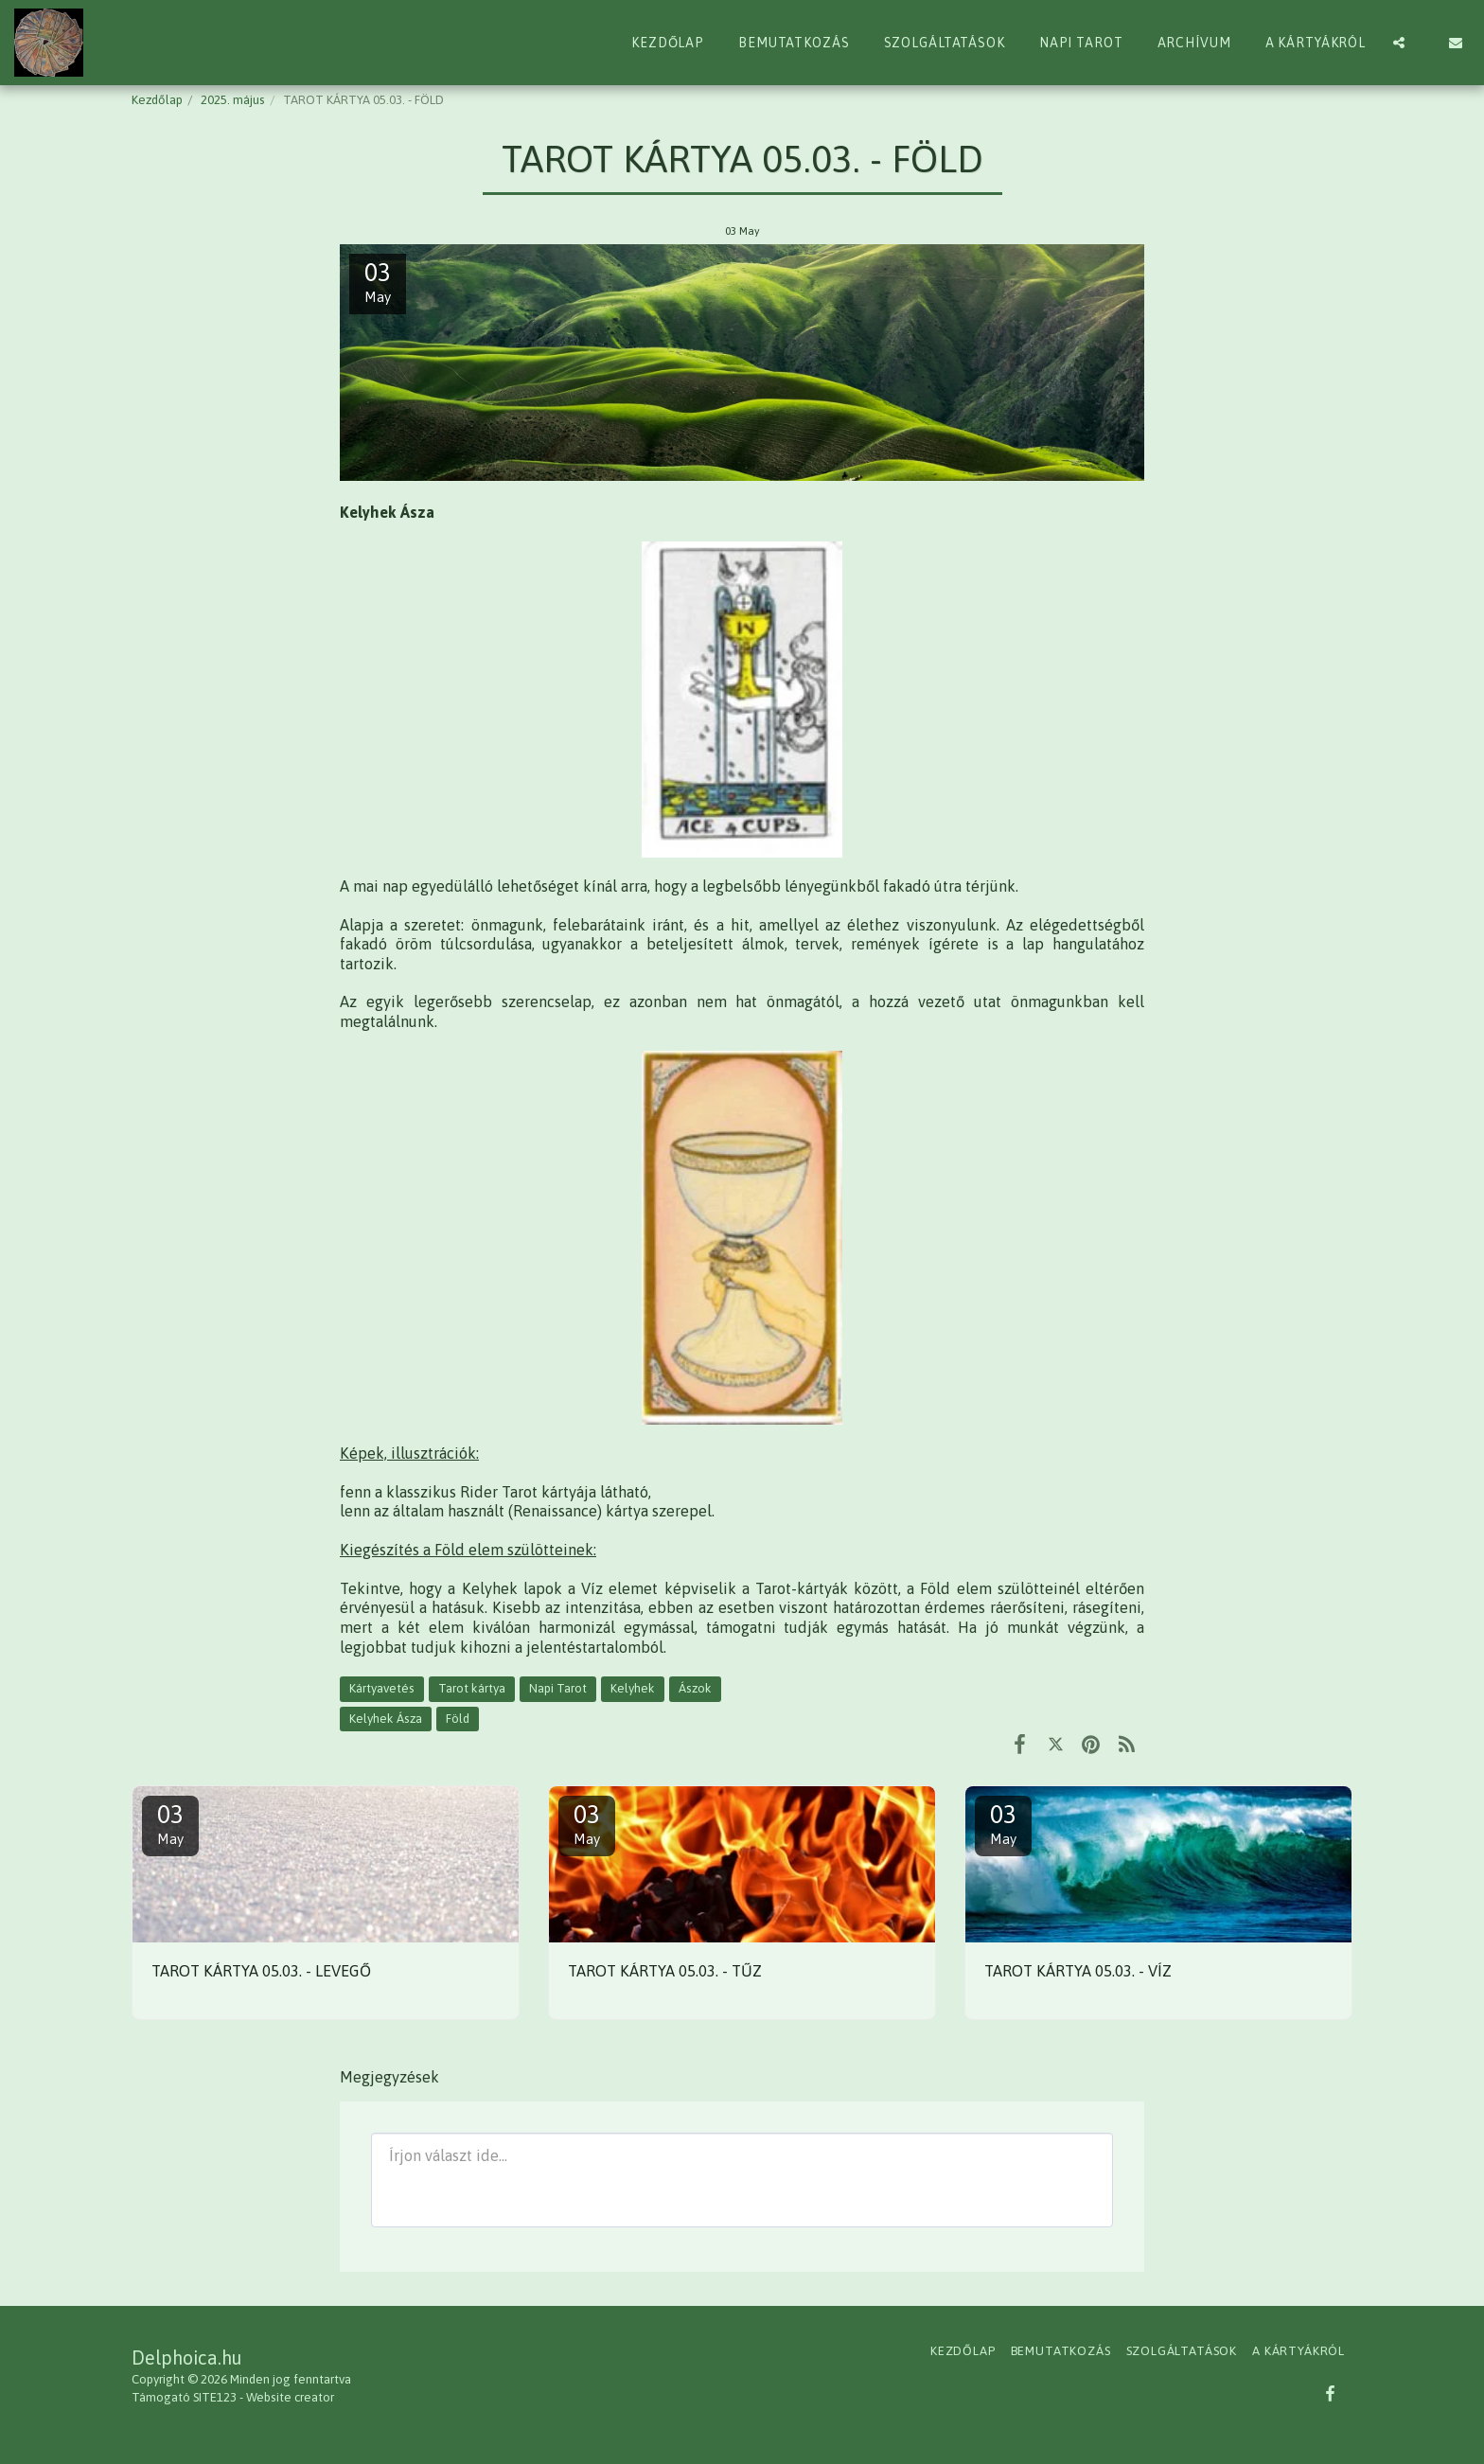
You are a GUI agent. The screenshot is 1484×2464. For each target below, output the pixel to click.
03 (170, 1823)
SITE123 (215, 2397)
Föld (457, 1718)
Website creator (290, 2397)
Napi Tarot (558, 1688)
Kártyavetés (382, 1688)
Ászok (695, 1688)
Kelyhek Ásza (385, 1718)
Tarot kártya (471, 1688)
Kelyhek (632, 1688)
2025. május (233, 100)
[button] (1399, 42)
